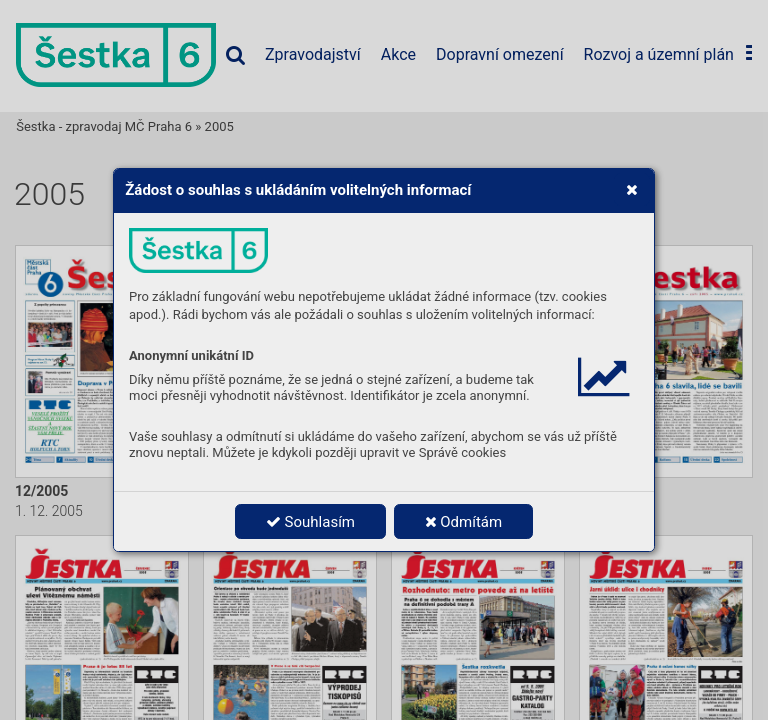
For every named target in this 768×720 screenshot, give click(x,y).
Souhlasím (310, 522)
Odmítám (464, 522)
